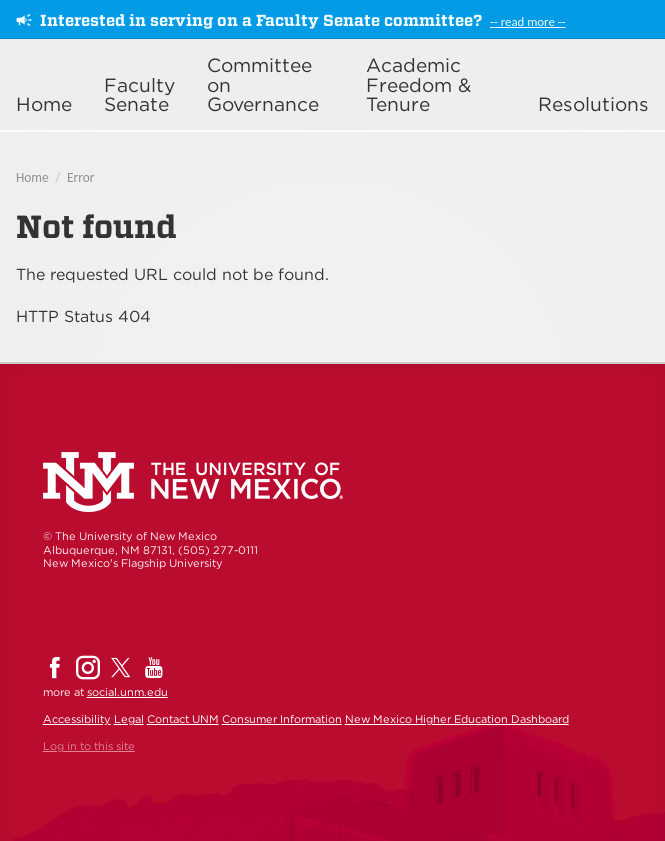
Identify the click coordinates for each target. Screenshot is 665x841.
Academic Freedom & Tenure (418, 84)
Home (44, 104)
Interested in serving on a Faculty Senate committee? (261, 20)
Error (80, 177)
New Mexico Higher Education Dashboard (457, 719)
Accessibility (77, 719)
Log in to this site (89, 746)
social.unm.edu (127, 692)
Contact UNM (183, 719)
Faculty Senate (139, 95)
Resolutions (593, 104)
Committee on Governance (263, 84)
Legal (129, 719)
